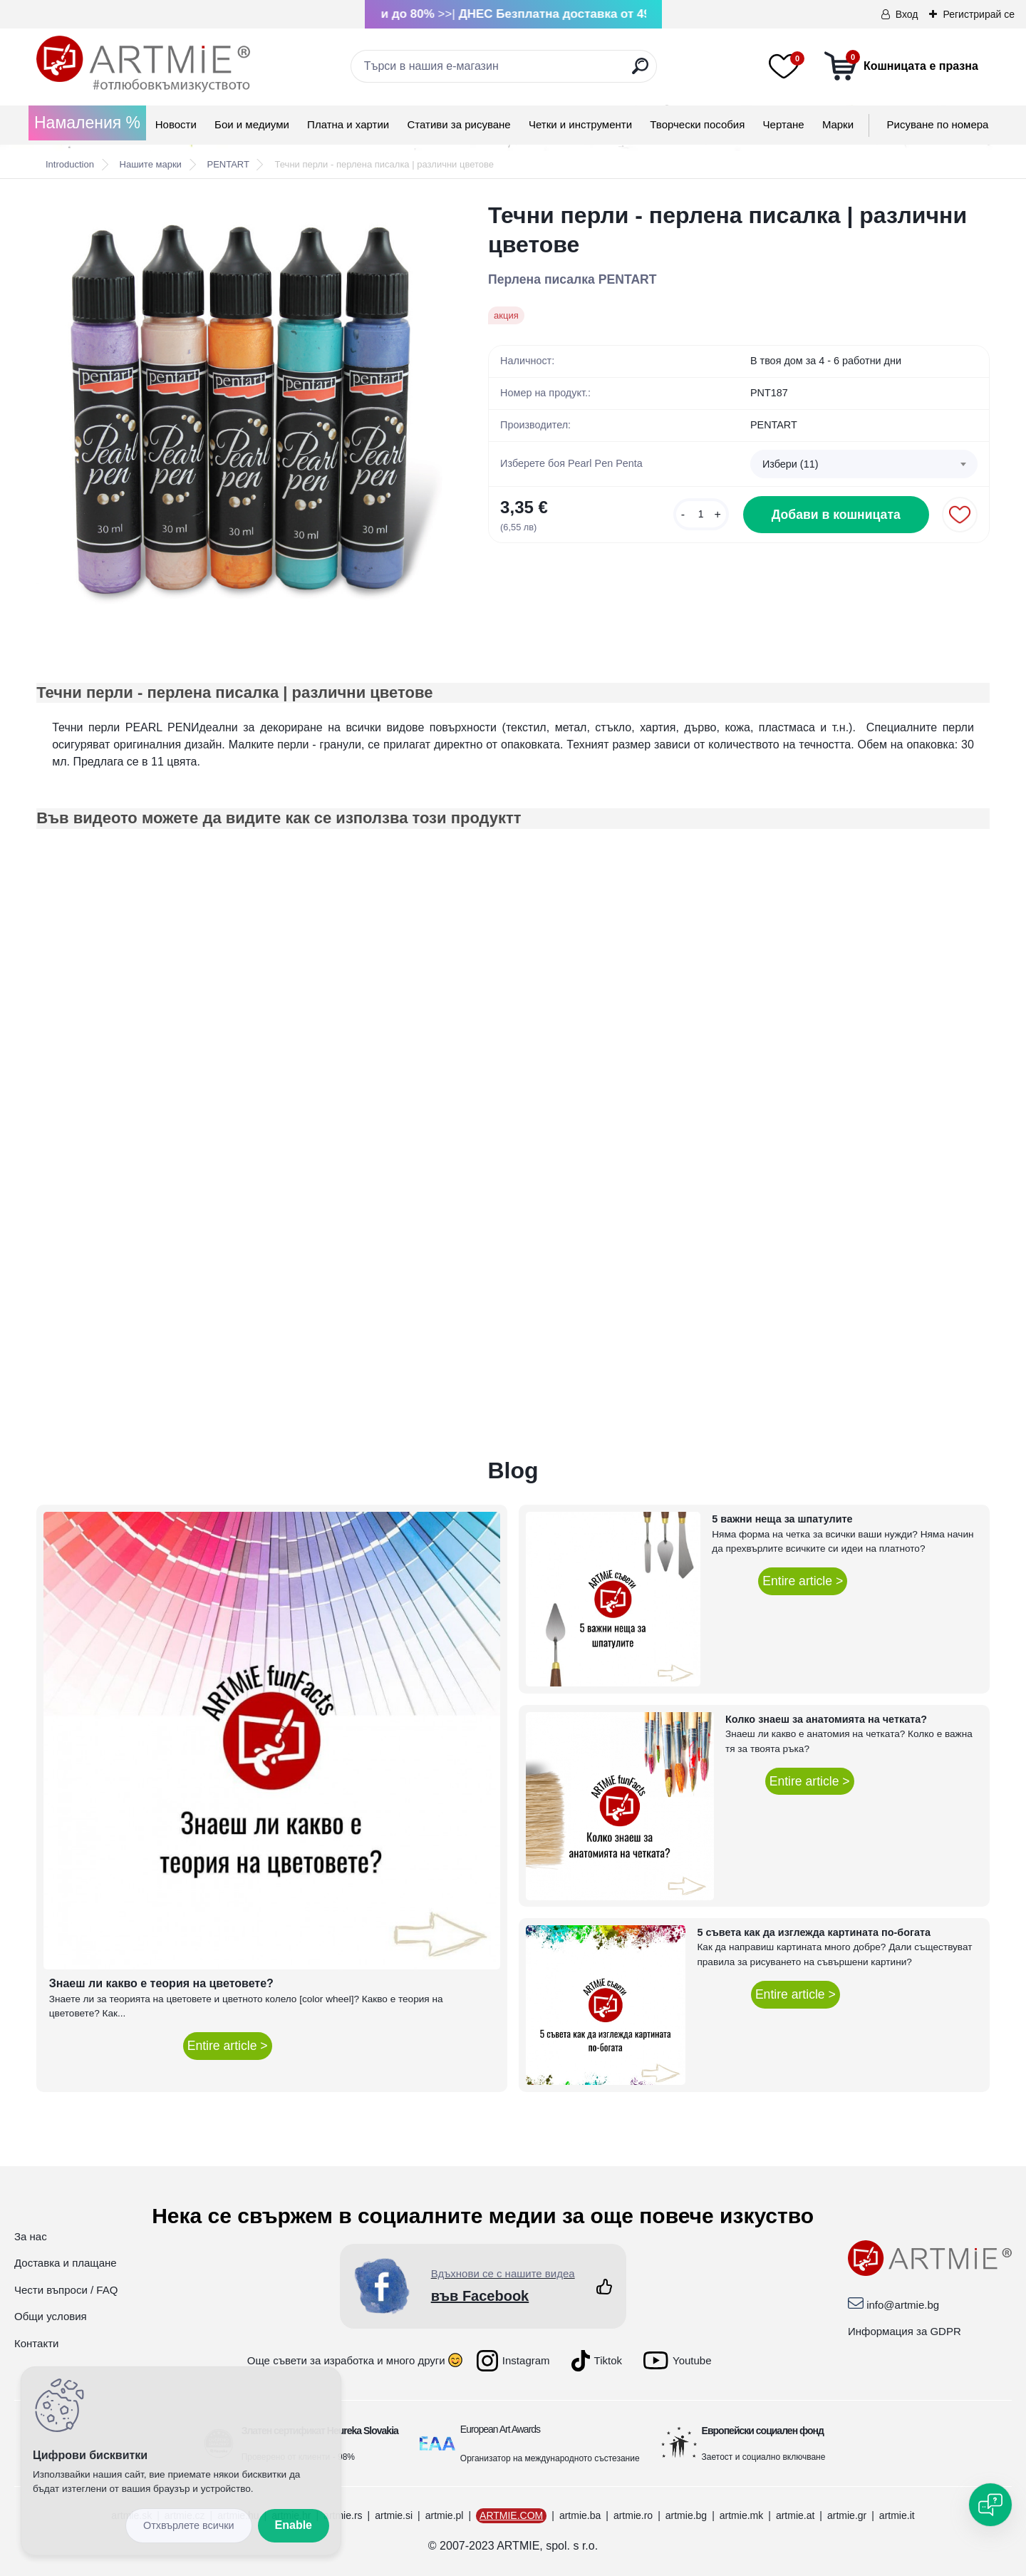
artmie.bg (686, 2515)
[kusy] (701, 514)
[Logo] (143, 64)
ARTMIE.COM (511, 2515)
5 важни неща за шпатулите (782, 1519)
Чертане (783, 124)
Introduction (70, 164)
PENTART (228, 164)
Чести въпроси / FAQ (66, 2290)
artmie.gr (846, 2515)
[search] (640, 72)
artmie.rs (342, 2515)
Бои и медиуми (251, 124)
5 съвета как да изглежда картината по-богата (814, 1932)
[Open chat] (990, 2504)
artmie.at (795, 2515)
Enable (293, 2525)
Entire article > (227, 2046)
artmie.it (897, 2515)
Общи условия (50, 2316)
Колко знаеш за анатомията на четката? (826, 1719)
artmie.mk (741, 2515)
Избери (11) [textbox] (790, 464)
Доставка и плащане (65, 2263)
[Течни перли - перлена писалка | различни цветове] (239, 404)
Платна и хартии (348, 124)
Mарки (838, 124)
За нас (30, 2236)
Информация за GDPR (904, 2331)
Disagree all (188, 2525)
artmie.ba (580, 2515)
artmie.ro (633, 2515)
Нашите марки (151, 164)
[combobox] (864, 464)
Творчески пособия (697, 124)
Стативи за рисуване (458, 124)
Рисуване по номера (938, 124)
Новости (176, 124)
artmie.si (394, 2515)
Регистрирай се (979, 14)
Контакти (36, 2343)
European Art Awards (500, 2429)
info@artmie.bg (902, 2305)
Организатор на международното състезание (550, 2458)
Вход (907, 14)
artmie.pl (444, 2515)
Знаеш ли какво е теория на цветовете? (161, 1983)
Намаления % (87, 122)
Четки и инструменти (580, 124)
